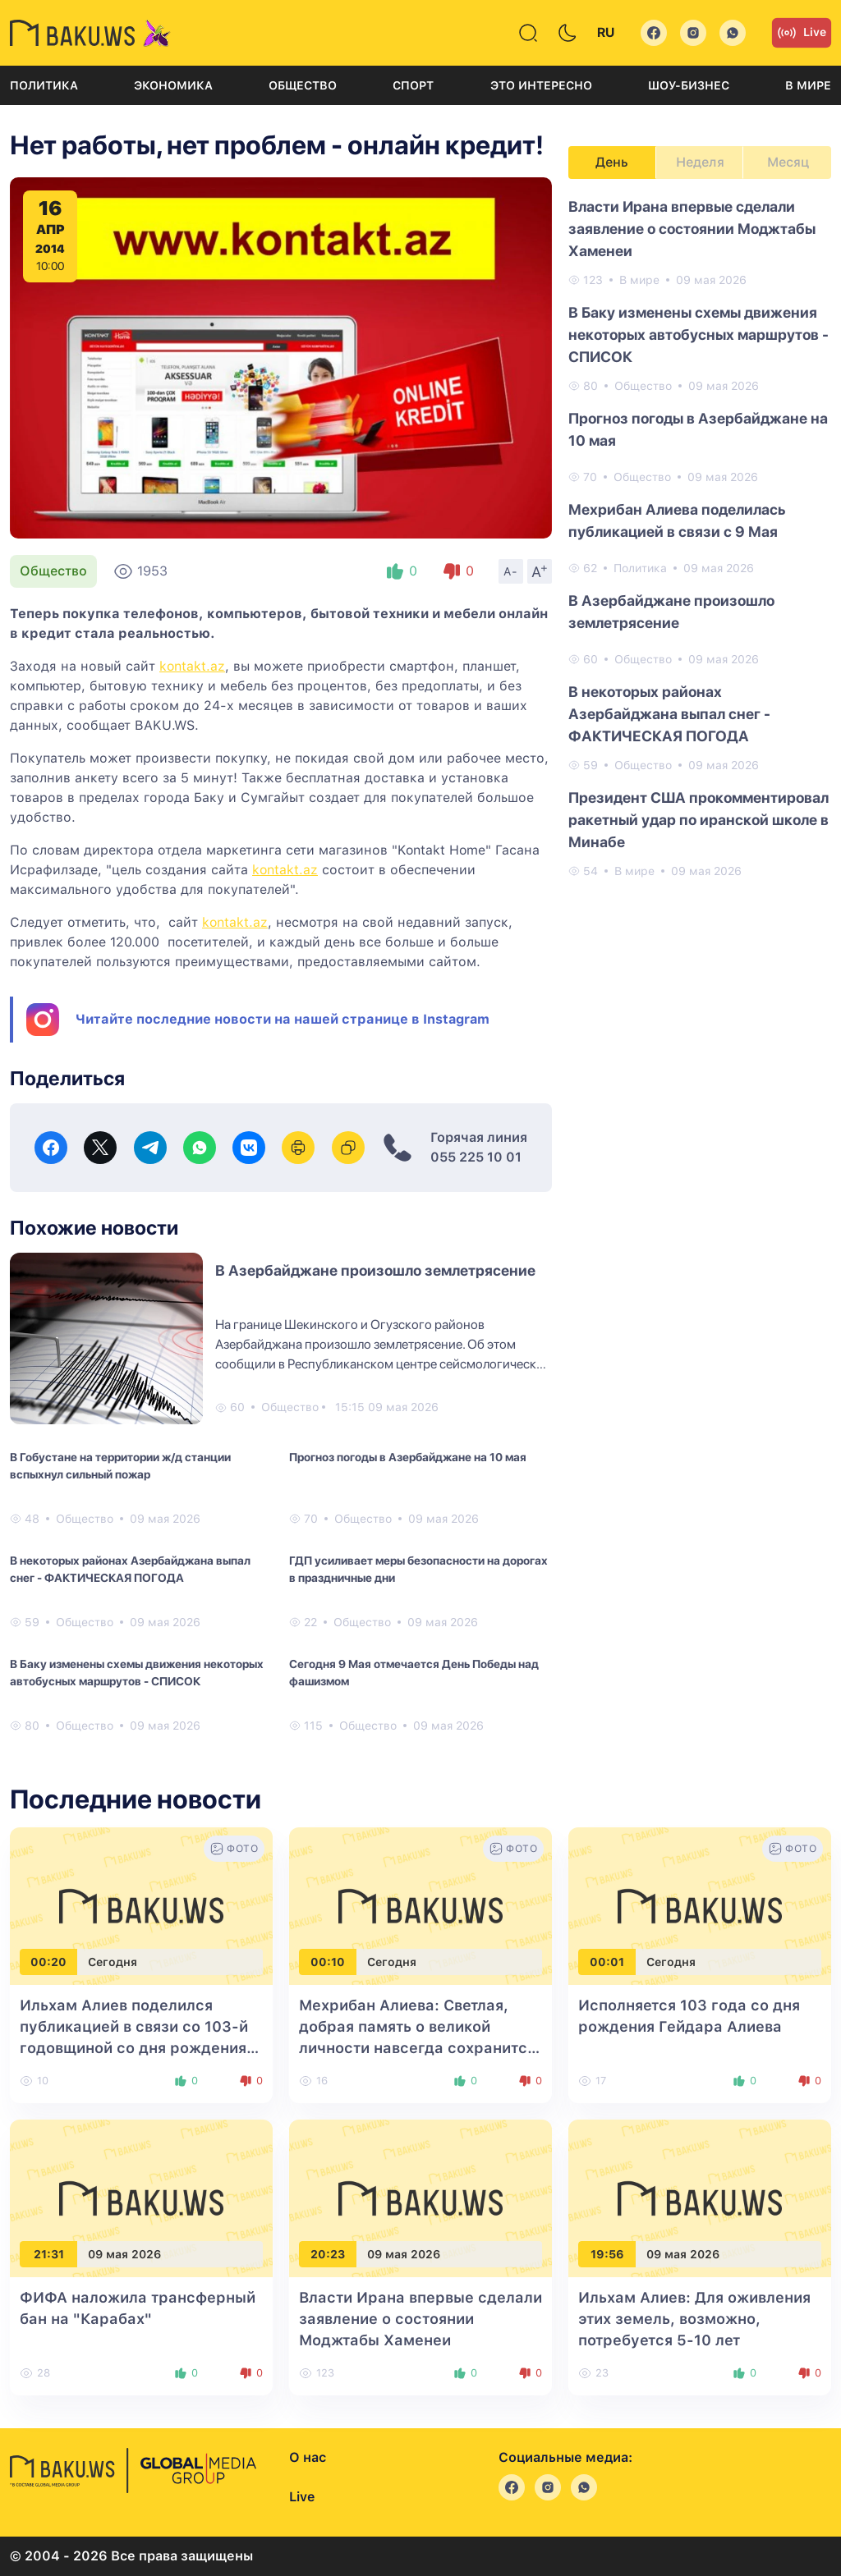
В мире (808, 85)
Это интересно (541, 85)
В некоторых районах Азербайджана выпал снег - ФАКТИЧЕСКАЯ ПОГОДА (130, 1569)
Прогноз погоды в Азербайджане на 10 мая (407, 1457)
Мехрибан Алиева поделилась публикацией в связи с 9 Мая (676, 520)
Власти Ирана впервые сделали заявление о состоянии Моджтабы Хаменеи (692, 228)
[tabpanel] (699, 537)
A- (510, 571)
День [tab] (611, 162)
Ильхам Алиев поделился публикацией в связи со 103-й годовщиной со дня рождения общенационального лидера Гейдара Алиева (134, 2047)
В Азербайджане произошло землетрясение (375, 1270)
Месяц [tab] (788, 162)
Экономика (173, 85)
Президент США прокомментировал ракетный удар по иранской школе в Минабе (698, 819)
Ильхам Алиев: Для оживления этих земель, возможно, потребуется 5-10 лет (694, 2319)
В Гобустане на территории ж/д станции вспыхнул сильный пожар (120, 1466)
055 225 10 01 (476, 1157)
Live (801, 33)
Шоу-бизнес (688, 85)
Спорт (413, 85)
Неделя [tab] (700, 162)
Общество (303, 85)
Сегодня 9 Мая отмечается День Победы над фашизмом (414, 1672)
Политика (44, 85)
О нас (307, 2457)
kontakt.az (192, 666)
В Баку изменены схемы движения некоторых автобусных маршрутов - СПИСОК (137, 1672)
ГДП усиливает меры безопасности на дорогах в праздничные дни (418, 1569)
